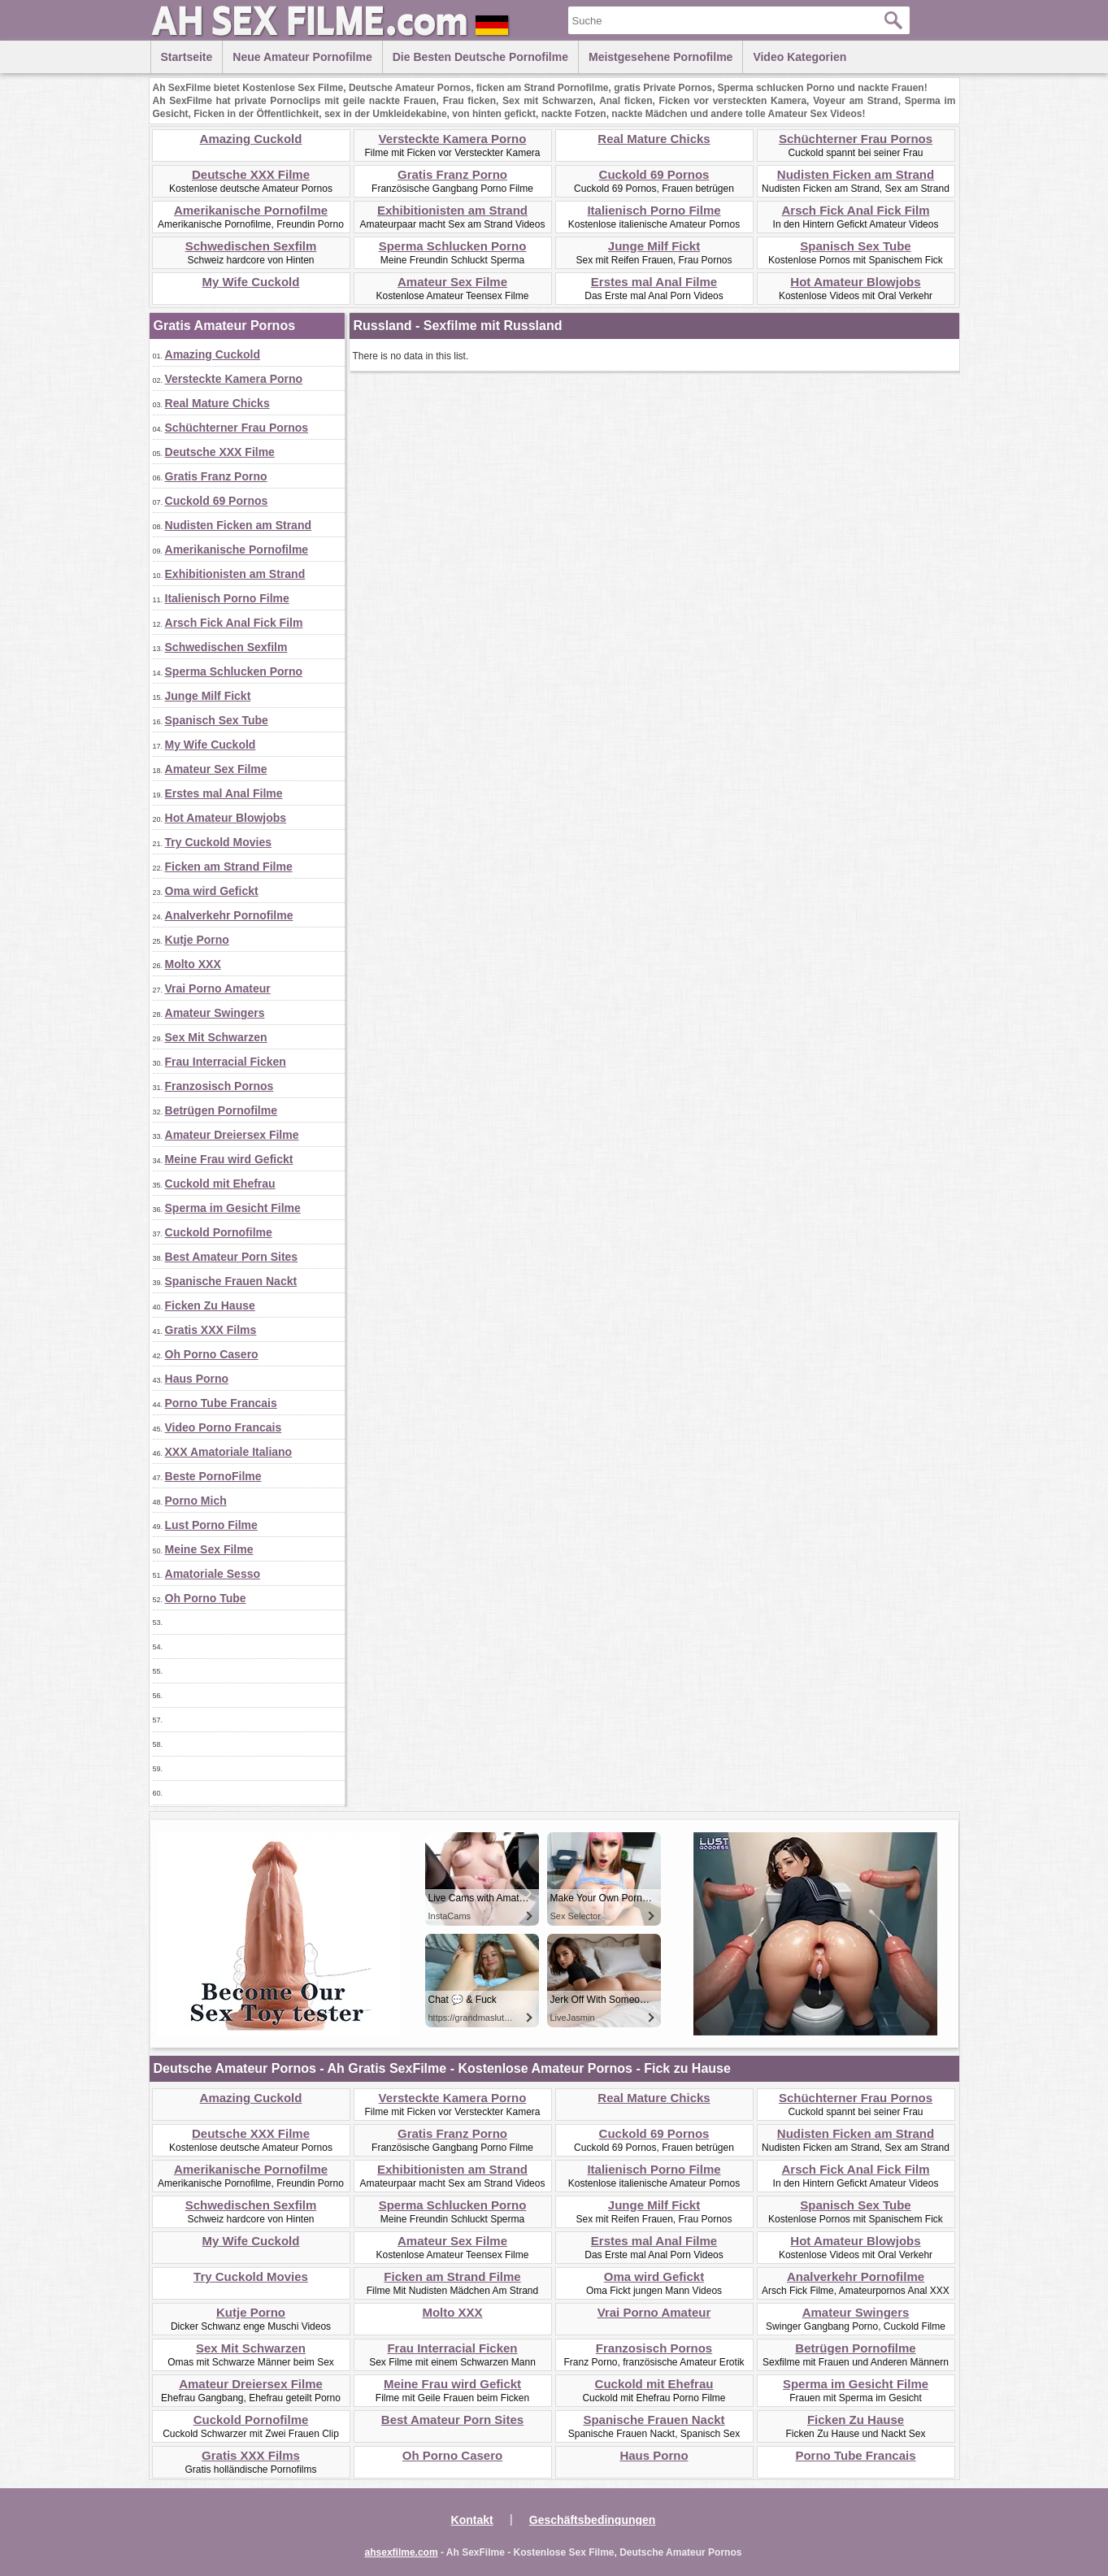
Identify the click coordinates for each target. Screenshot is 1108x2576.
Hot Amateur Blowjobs (855, 282)
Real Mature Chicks (653, 139)
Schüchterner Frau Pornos (855, 139)
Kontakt (472, 2519)
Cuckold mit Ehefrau (220, 1183)
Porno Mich (196, 1500)
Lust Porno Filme (211, 1524)
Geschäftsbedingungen (592, 2519)
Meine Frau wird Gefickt (229, 1159)
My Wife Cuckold (251, 282)
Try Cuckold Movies (218, 842)
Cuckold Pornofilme (218, 1232)
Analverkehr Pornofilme (229, 915)
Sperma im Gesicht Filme (233, 1207)
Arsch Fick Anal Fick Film (856, 210)
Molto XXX (193, 964)
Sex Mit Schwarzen (216, 1037)
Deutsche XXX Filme (251, 174)
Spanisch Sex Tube (855, 246)
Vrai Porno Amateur (218, 988)
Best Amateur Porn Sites (231, 1256)
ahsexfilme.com (401, 2552)
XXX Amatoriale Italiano (229, 1451)
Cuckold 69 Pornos (654, 174)
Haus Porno (197, 1378)
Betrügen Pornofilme (221, 1110)
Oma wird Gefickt (212, 890)
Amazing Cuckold (251, 139)
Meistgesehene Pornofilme (660, 56)
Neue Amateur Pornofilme (302, 56)
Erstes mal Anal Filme (654, 282)
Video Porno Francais (223, 1427)
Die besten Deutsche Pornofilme (480, 56)
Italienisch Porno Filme (653, 210)
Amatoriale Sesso (213, 1573)
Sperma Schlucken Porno (453, 246)
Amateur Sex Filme (452, 282)
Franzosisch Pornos (219, 1086)
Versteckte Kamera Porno (453, 139)
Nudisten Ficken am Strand (855, 174)
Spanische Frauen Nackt (231, 1281)
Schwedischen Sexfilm (251, 246)
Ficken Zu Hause (210, 1305)
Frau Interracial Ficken (225, 1061)
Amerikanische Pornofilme (251, 210)
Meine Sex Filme (209, 1549)
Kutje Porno (197, 939)
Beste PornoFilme (213, 1476)
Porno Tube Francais (221, 1403)
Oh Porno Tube (205, 1598)
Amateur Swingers (215, 1012)
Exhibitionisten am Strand (452, 210)
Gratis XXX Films (211, 1329)
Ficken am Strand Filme (229, 866)
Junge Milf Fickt (654, 246)
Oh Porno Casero (212, 1354)
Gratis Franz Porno (452, 174)
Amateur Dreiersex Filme (232, 1134)
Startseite (187, 56)
